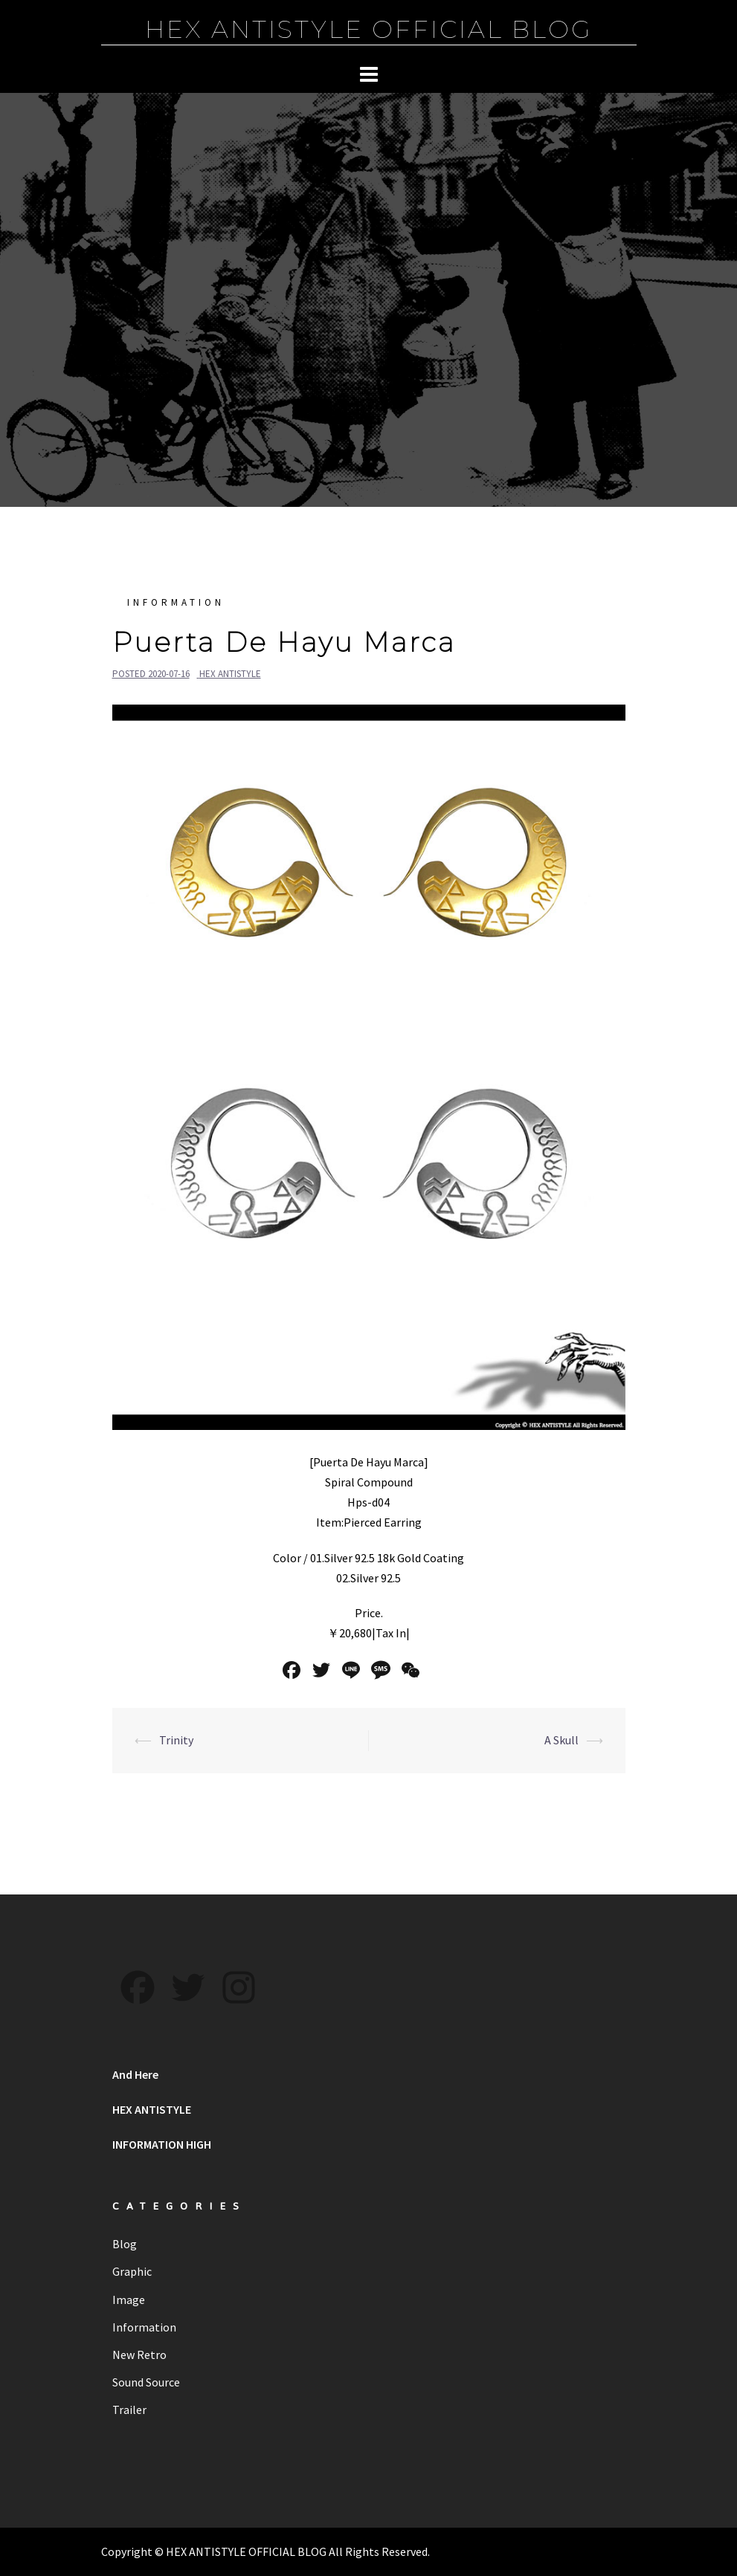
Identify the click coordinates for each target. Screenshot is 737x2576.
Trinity (176, 1739)
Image (128, 2299)
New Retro (139, 2354)
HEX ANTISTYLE (230, 673)
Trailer (129, 2409)
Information (176, 602)
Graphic (132, 2271)
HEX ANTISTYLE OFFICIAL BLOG (369, 29)
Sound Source (146, 2382)
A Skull (561, 1739)
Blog (124, 2243)
